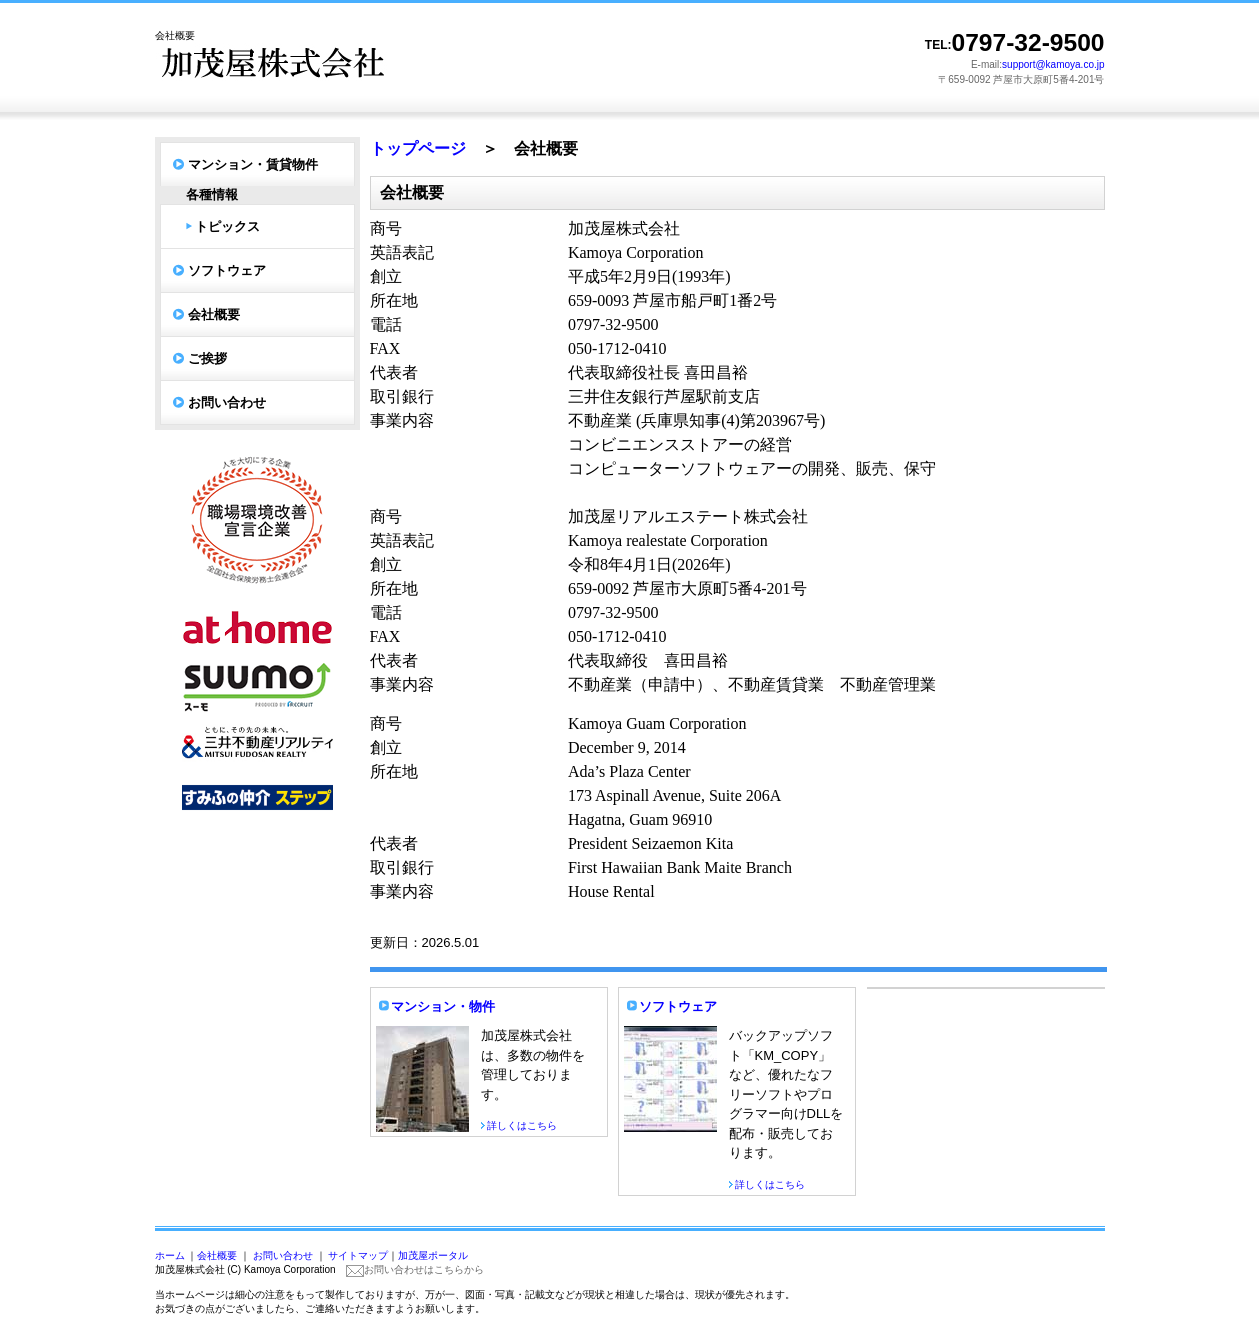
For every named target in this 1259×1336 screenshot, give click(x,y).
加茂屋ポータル (433, 1255)
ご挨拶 (207, 358)
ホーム (170, 1255)
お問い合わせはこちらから (415, 1269)
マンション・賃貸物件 (253, 164)
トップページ (418, 148)
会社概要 (214, 314)
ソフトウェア (227, 270)
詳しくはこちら (522, 1125)
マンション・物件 (443, 1006)
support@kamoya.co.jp (1053, 64)
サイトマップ (358, 1255)
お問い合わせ (227, 402)
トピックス (227, 226)
